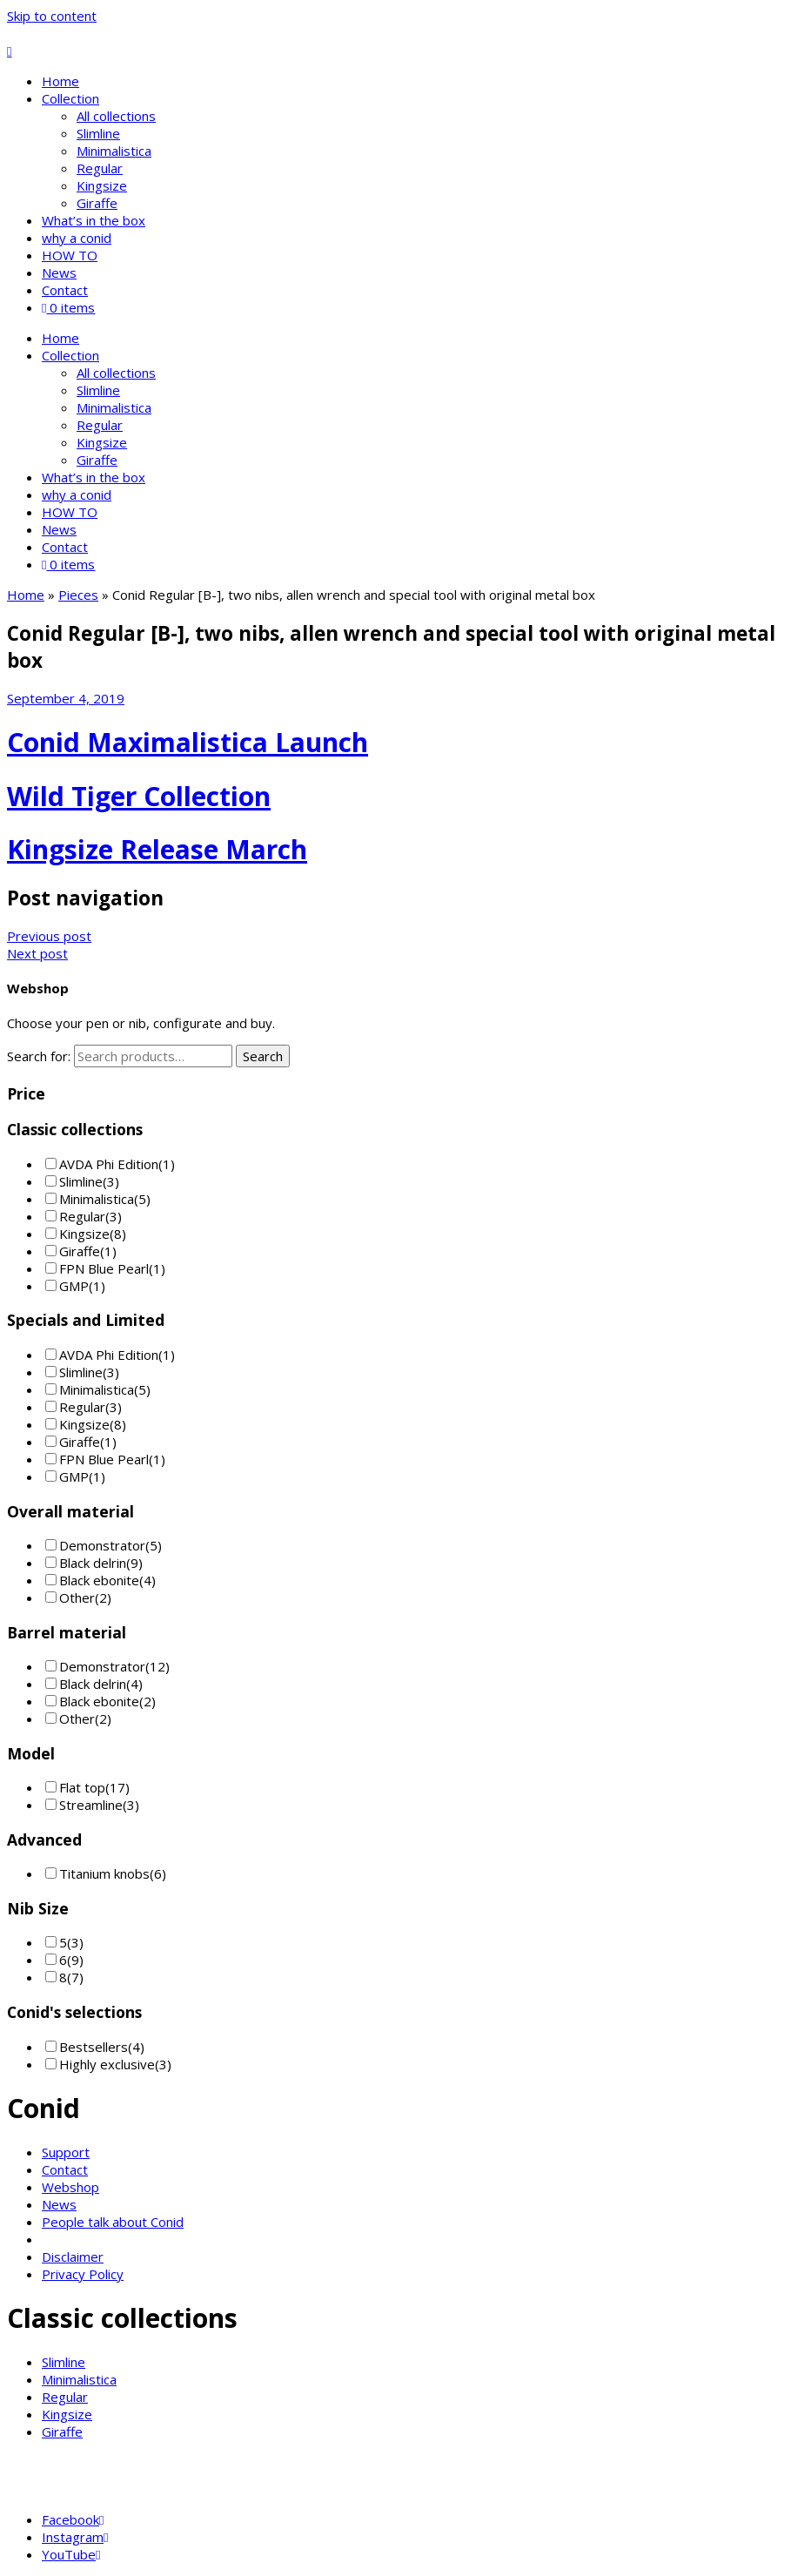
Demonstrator (102, 1545)
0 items (68, 307)
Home (60, 81)
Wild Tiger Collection (139, 796)
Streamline (91, 1804)
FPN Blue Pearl (104, 1268)
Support (66, 2152)
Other (77, 1597)
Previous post (49, 936)
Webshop (70, 2187)
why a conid (76, 237)
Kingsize (102, 185)
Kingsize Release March (157, 849)
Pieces (78, 594)
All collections (116, 115)
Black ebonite (99, 1580)
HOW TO (69, 255)
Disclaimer (73, 2256)
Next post (37, 953)
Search (263, 1056)
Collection (70, 98)
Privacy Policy (83, 2274)
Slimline (98, 133)
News (59, 272)
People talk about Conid (113, 2221)
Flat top (82, 1787)
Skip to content (52, 15)
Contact (65, 290)
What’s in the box (93, 220)
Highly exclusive (107, 2064)
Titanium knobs (104, 1873)
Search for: (38, 1056)
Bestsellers (93, 2046)
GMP (74, 1286)
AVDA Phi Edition (108, 1164)
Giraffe (97, 203)
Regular (100, 168)
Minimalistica (114, 150)
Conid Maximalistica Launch (187, 742)
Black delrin (92, 1562)
